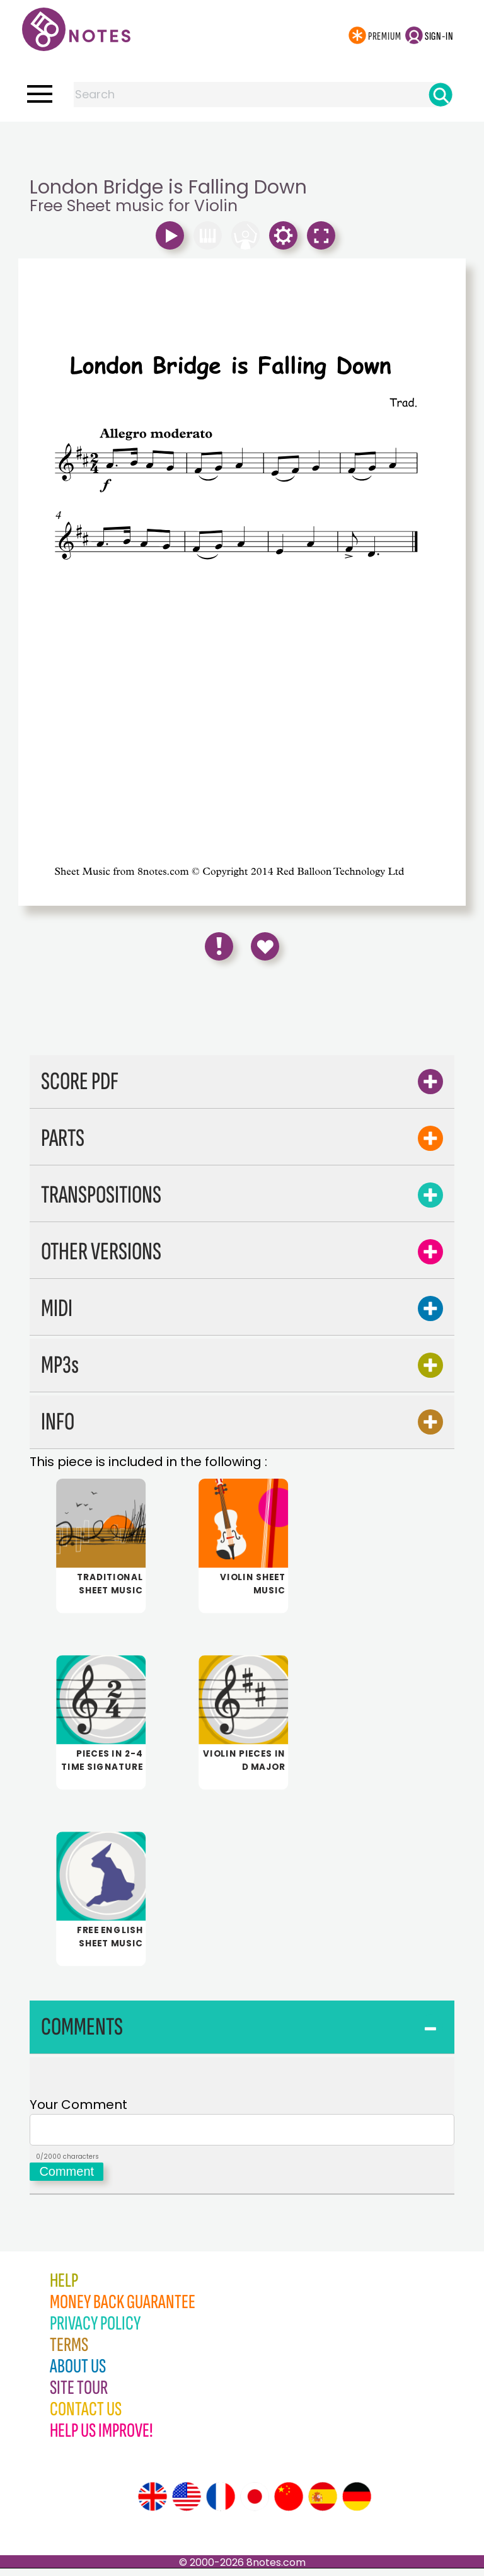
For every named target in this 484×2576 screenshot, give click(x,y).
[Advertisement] (242, 147)
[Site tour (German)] (356, 2504)
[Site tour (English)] (152, 2504)
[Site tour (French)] (220, 2504)
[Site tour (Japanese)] (254, 2504)
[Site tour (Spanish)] (322, 2504)
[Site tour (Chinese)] (288, 2504)
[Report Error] (219, 946)
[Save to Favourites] (265, 946)
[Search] (440, 95)
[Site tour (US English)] (186, 2504)
